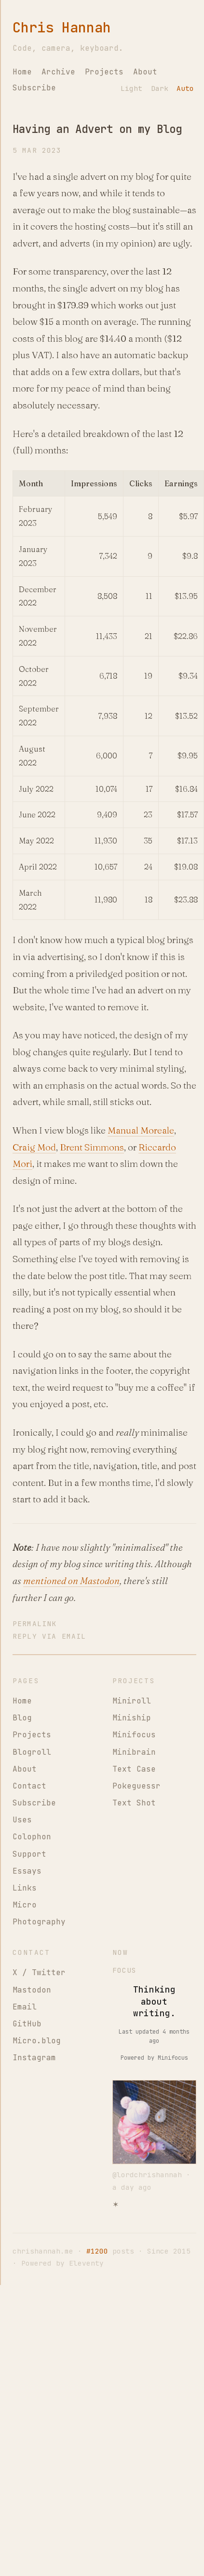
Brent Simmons (92, 1147)
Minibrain (134, 1752)
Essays (27, 1871)
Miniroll (131, 1701)
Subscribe (34, 88)
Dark (159, 88)
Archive (58, 72)
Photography (39, 1922)
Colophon (32, 1837)
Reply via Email (49, 1636)
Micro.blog (37, 2041)
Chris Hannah (62, 27)
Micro (25, 1905)
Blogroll (32, 1752)
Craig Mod (34, 1147)
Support (29, 1854)
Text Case (134, 1769)
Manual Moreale (141, 1130)
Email (25, 2007)
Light (131, 88)
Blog (22, 1718)
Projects (104, 72)
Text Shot (134, 1803)
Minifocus (134, 1735)
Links (25, 1888)
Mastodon (32, 1990)
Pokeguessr (136, 1786)
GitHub (27, 2024)
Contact (29, 1786)
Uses (22, 1820)
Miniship (131, 1718)
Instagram (34, 2057)
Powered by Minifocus (154, 2058)
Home (22, 72)
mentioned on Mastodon (71, 1580)
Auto (185, 88)
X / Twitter (39, 1972)
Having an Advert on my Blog (97, 129)
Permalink (34, 1623)
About (145, 72)
